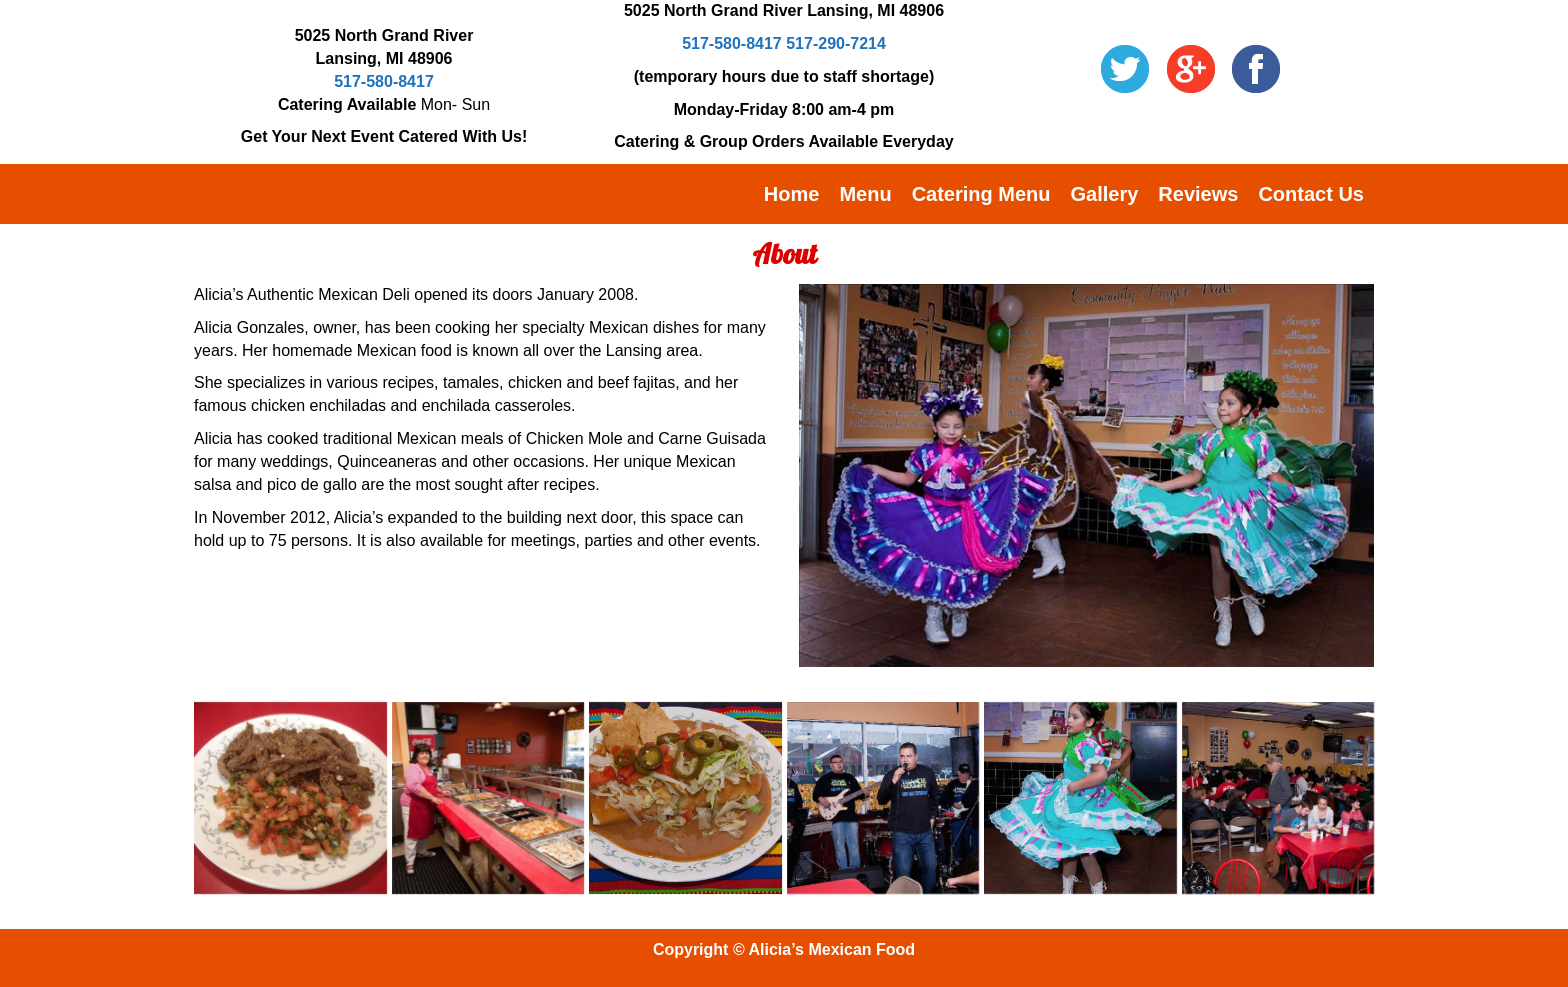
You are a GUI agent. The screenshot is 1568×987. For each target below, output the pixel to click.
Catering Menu (981, 194)
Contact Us (1311, 194)
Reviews (1198, 194)
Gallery (1105, 194)
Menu (865, 194)
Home (792, 194)
